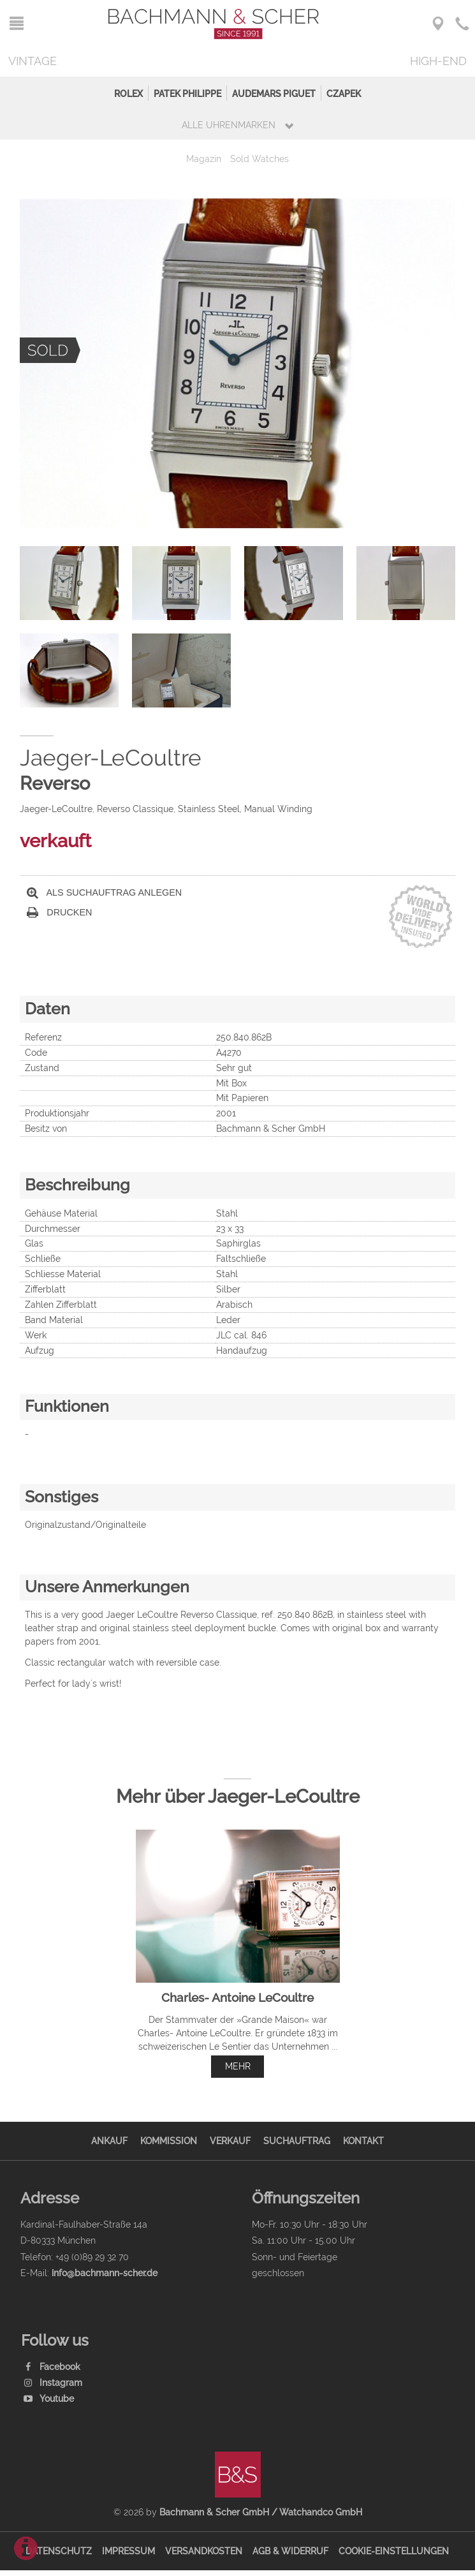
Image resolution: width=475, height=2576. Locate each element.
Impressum (128, 2550)
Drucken (59, 912)
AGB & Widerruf (290, 2550)
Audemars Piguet (274, 93)
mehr (238, 2066)
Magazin (203, 158)
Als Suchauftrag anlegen (104, 892)
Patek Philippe (187, 93)
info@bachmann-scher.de (104, 2272)
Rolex (128, 93)
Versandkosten (203, 2550)
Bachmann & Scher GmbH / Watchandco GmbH (260, 2511)
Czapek (343, 93)
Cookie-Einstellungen (394, 2550)
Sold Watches (259, 158)
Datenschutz (59, 2550)
